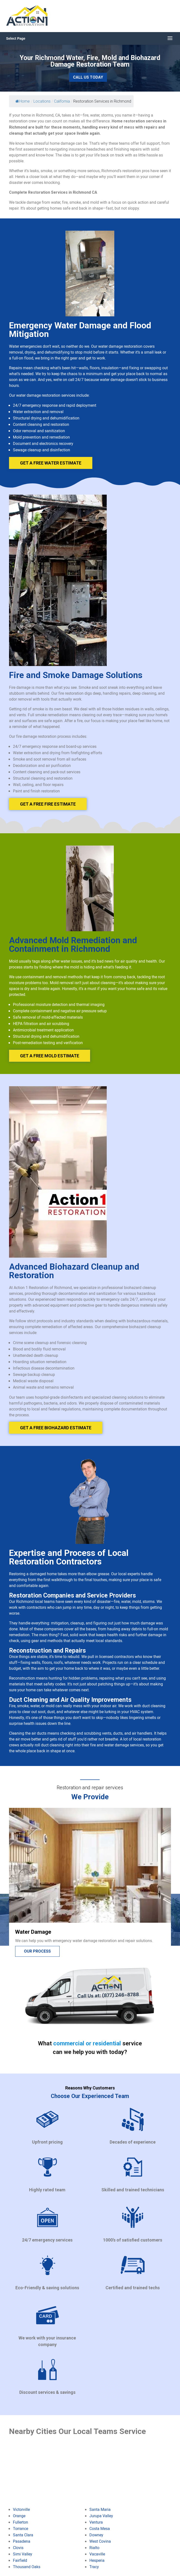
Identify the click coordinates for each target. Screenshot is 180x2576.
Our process (37, 1951)
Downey (96, 2535)
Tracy (94, 2566)
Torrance (20, 2528)
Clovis (18, 2547)
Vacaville (97, 2554)
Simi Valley (22, 2554)
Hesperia (97, 2560)
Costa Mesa (99, 2528)
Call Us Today (88, 77)
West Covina (100, 2541)
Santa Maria (100, 2509)
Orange (19, 2515)
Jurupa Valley (101, 2515)
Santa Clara (23, 2535)
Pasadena (21, 2541)
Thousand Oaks (26, 2566)
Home (22, 101)
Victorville (21, 2509)
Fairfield (20, 2560)
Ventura (96, 2522)
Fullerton (20, 2522)
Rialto (94, 2547)
